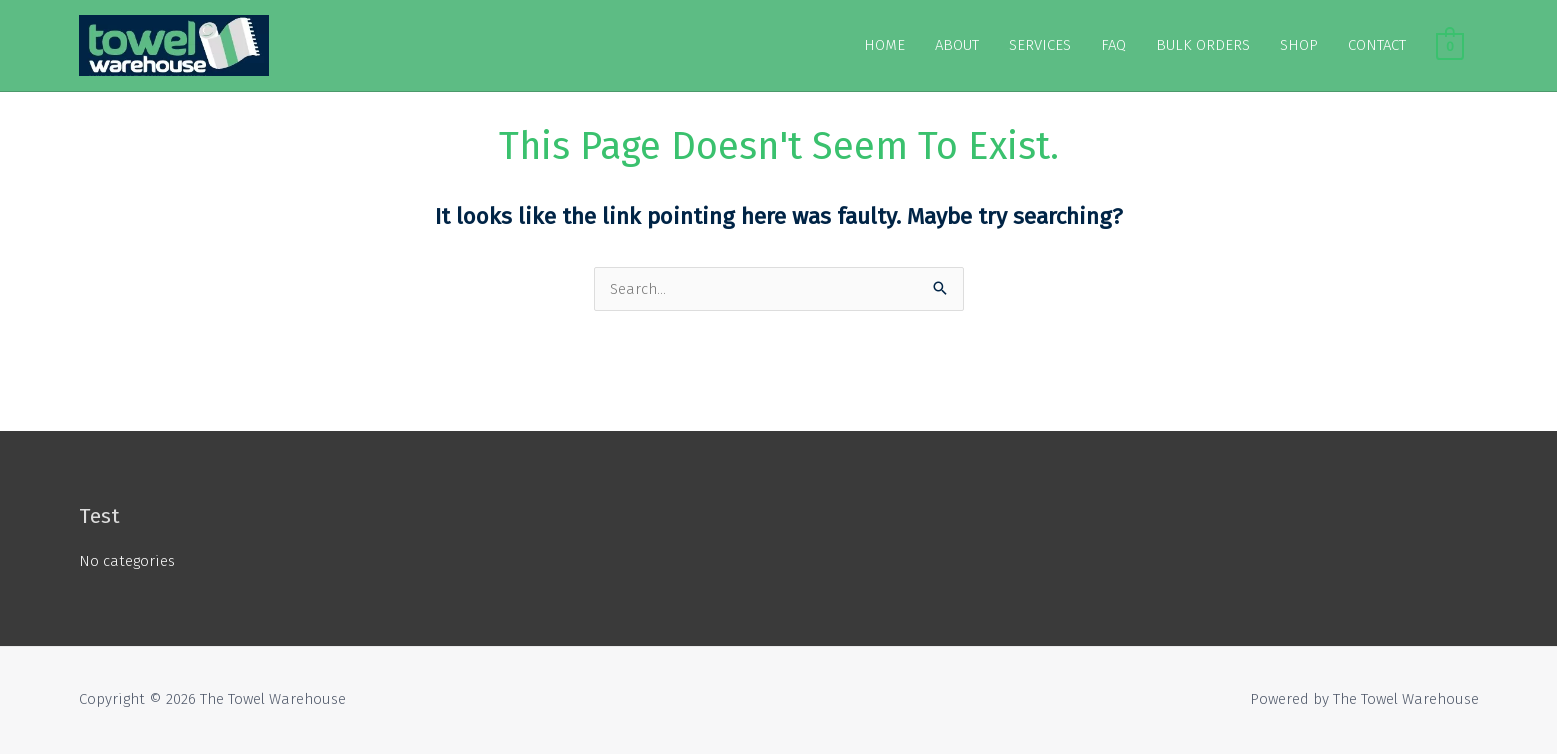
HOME (884, 45)
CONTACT (1377, 45)
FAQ (1113, 45)
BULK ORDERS (1203, 45)
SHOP (1299, 45)
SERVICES (1040, 45)
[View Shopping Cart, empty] (1449, 45)
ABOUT (957, 45)
